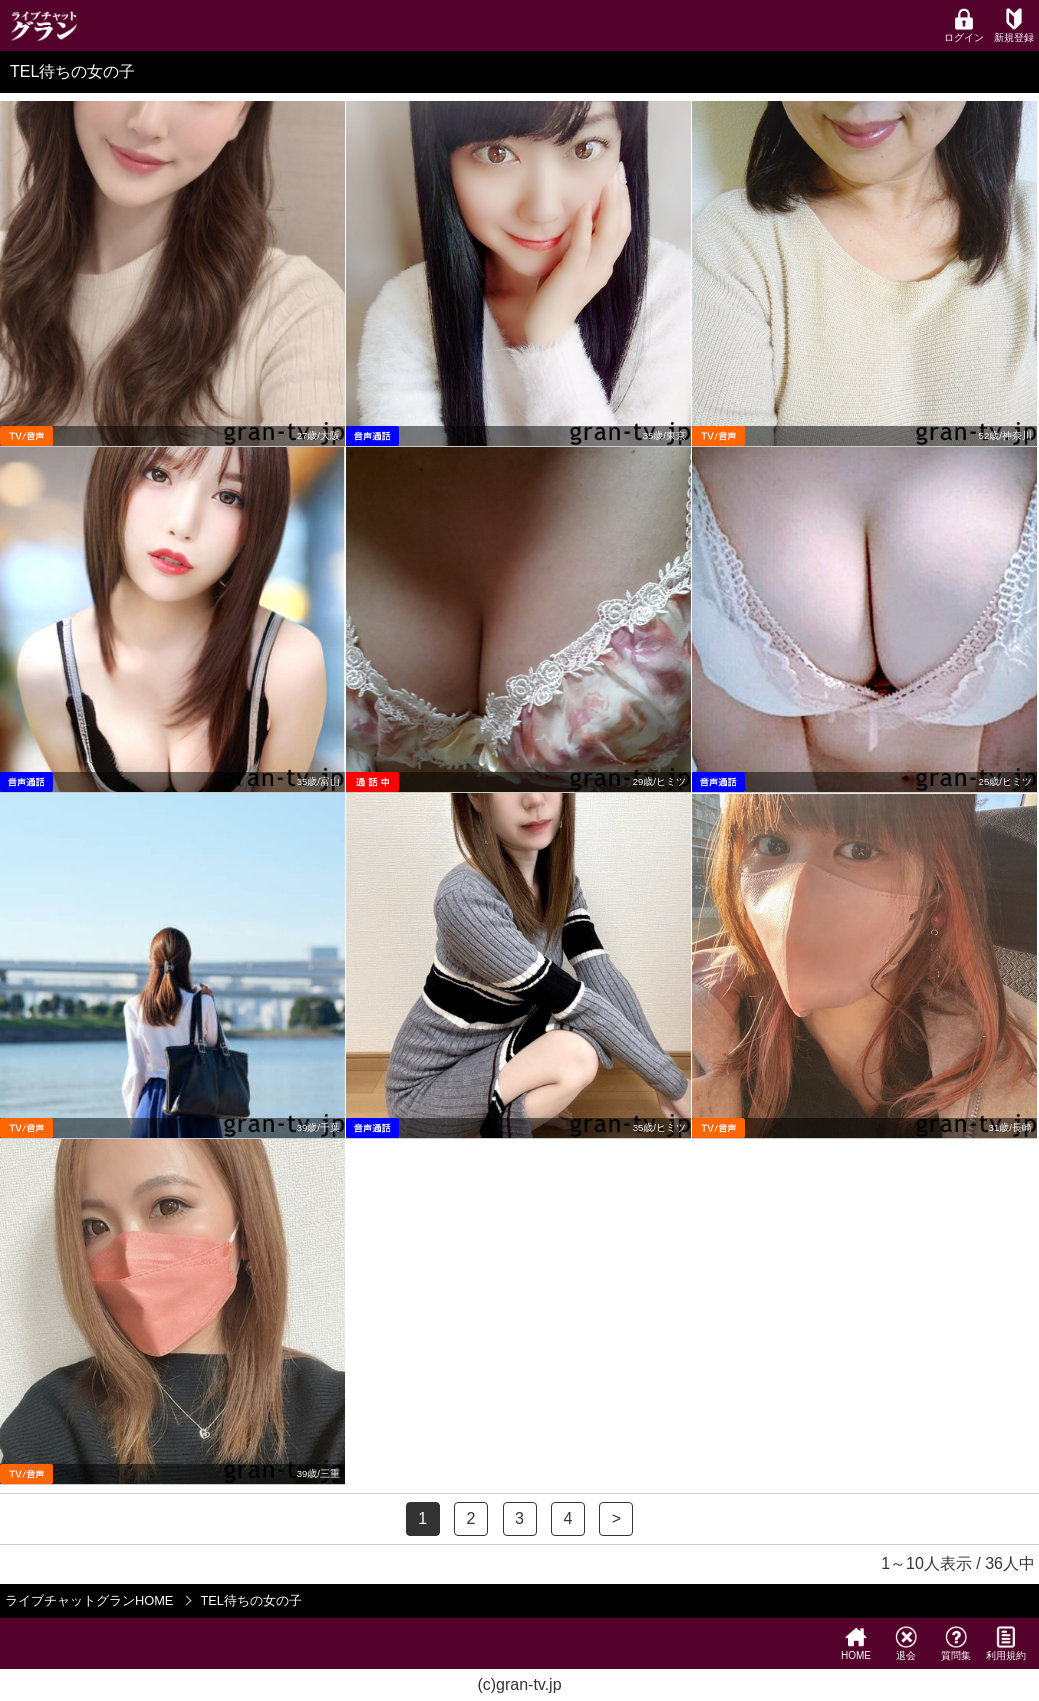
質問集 (956, 1643)
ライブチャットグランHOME (89, 1600)
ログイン (964, 25)
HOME (856, 1643)
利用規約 (1006, 1643)
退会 (906, 1643)
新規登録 (1014, 25)
